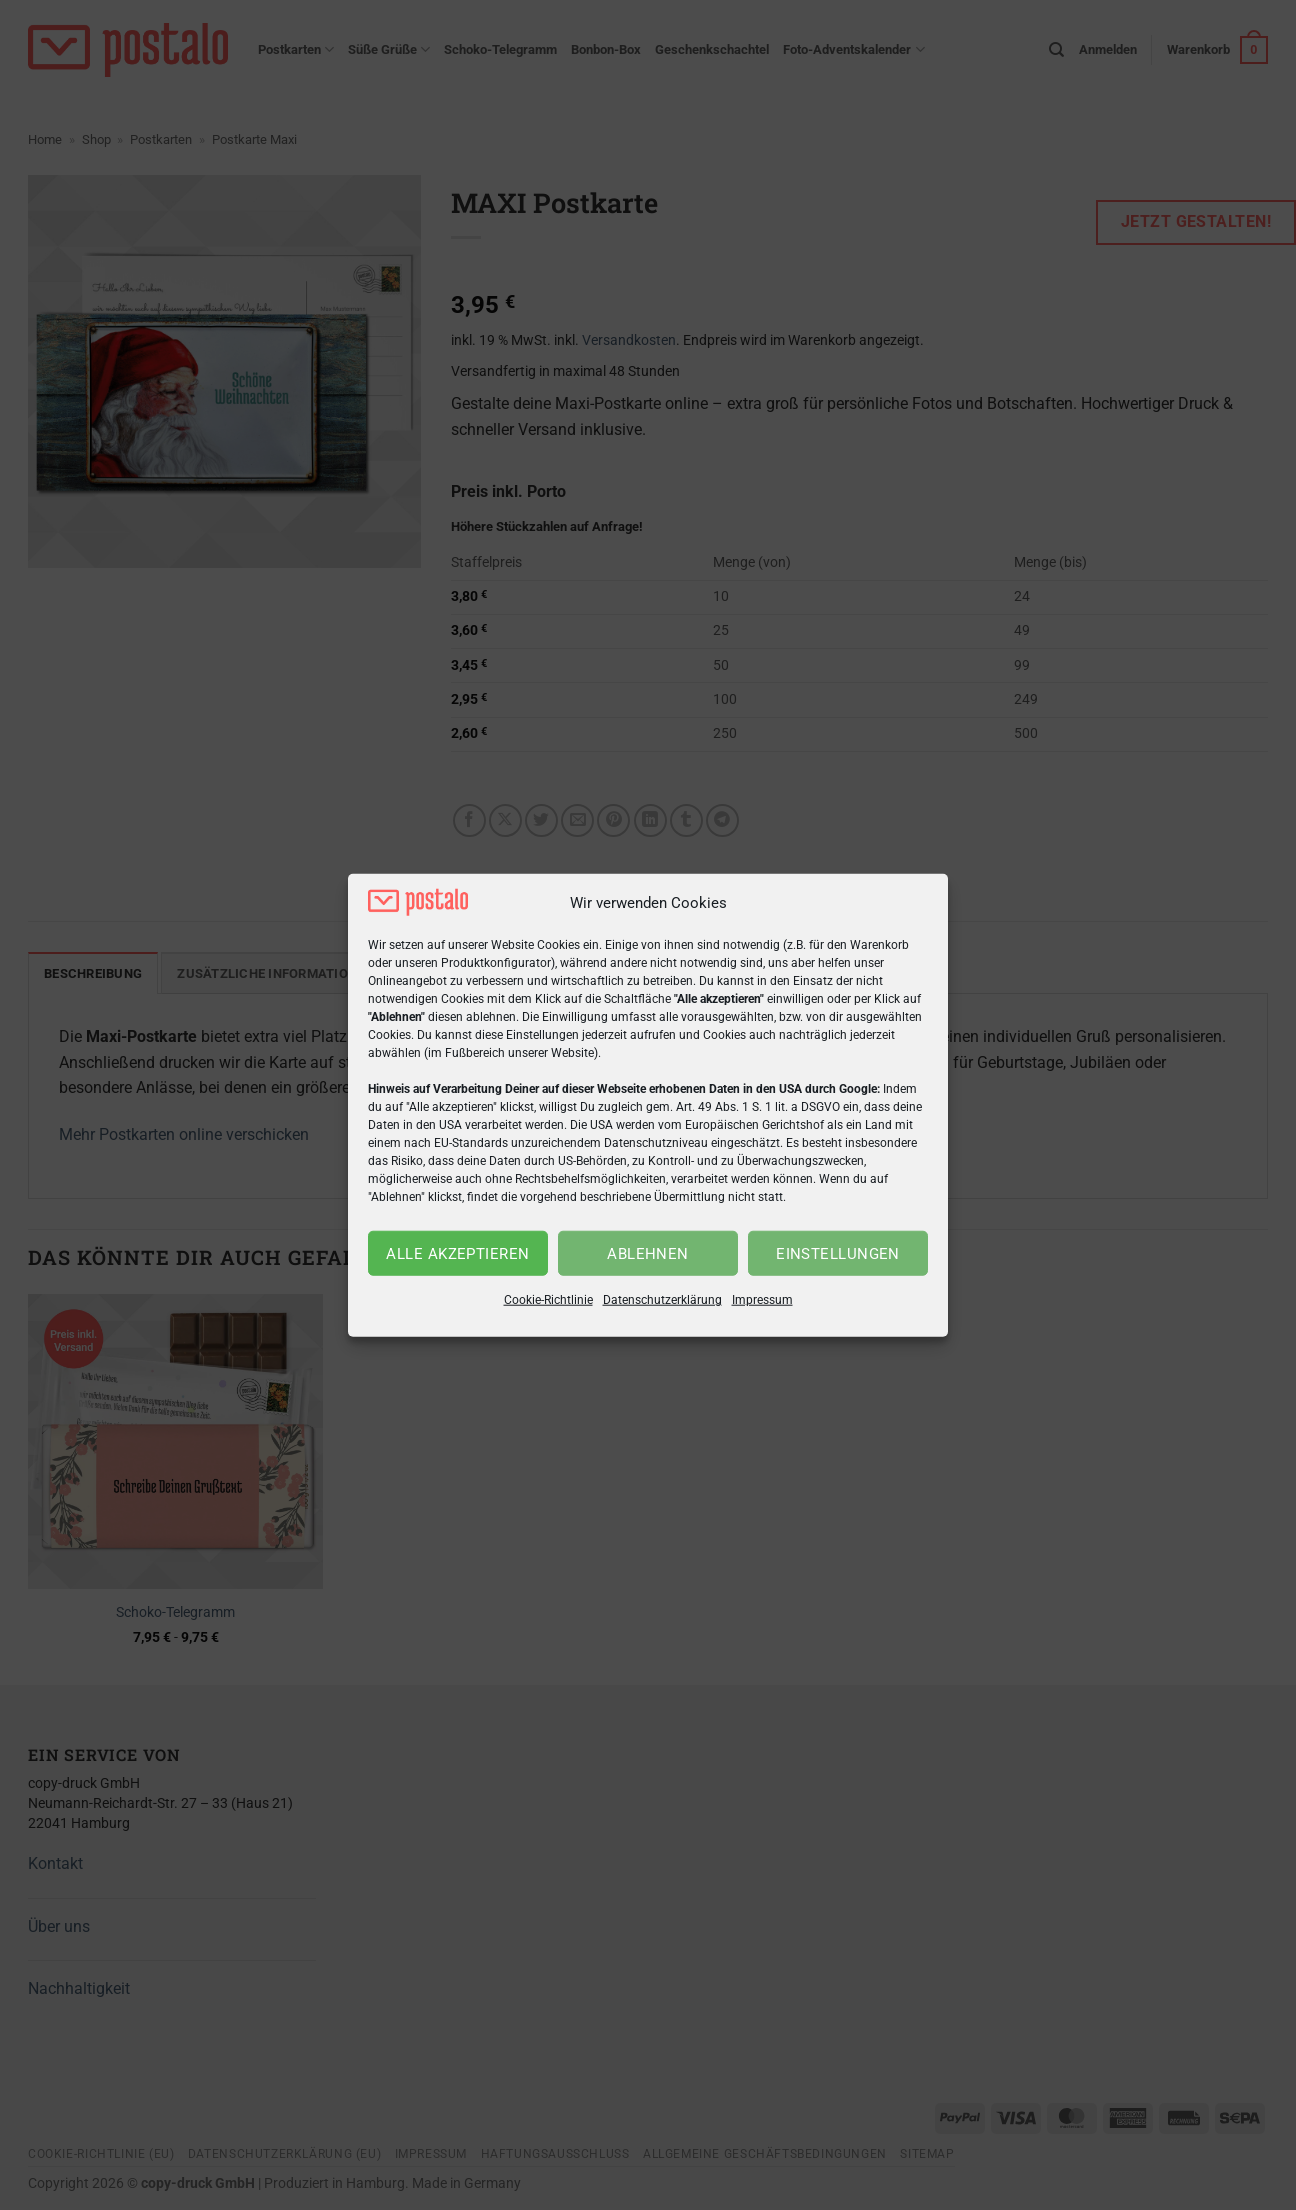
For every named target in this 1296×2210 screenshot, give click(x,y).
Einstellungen (838, 1254)
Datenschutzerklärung (662, 1300)
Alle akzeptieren (457, 1254)
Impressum (762, 1300)
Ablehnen (648, 1254)
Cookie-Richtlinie (548, 1300)
